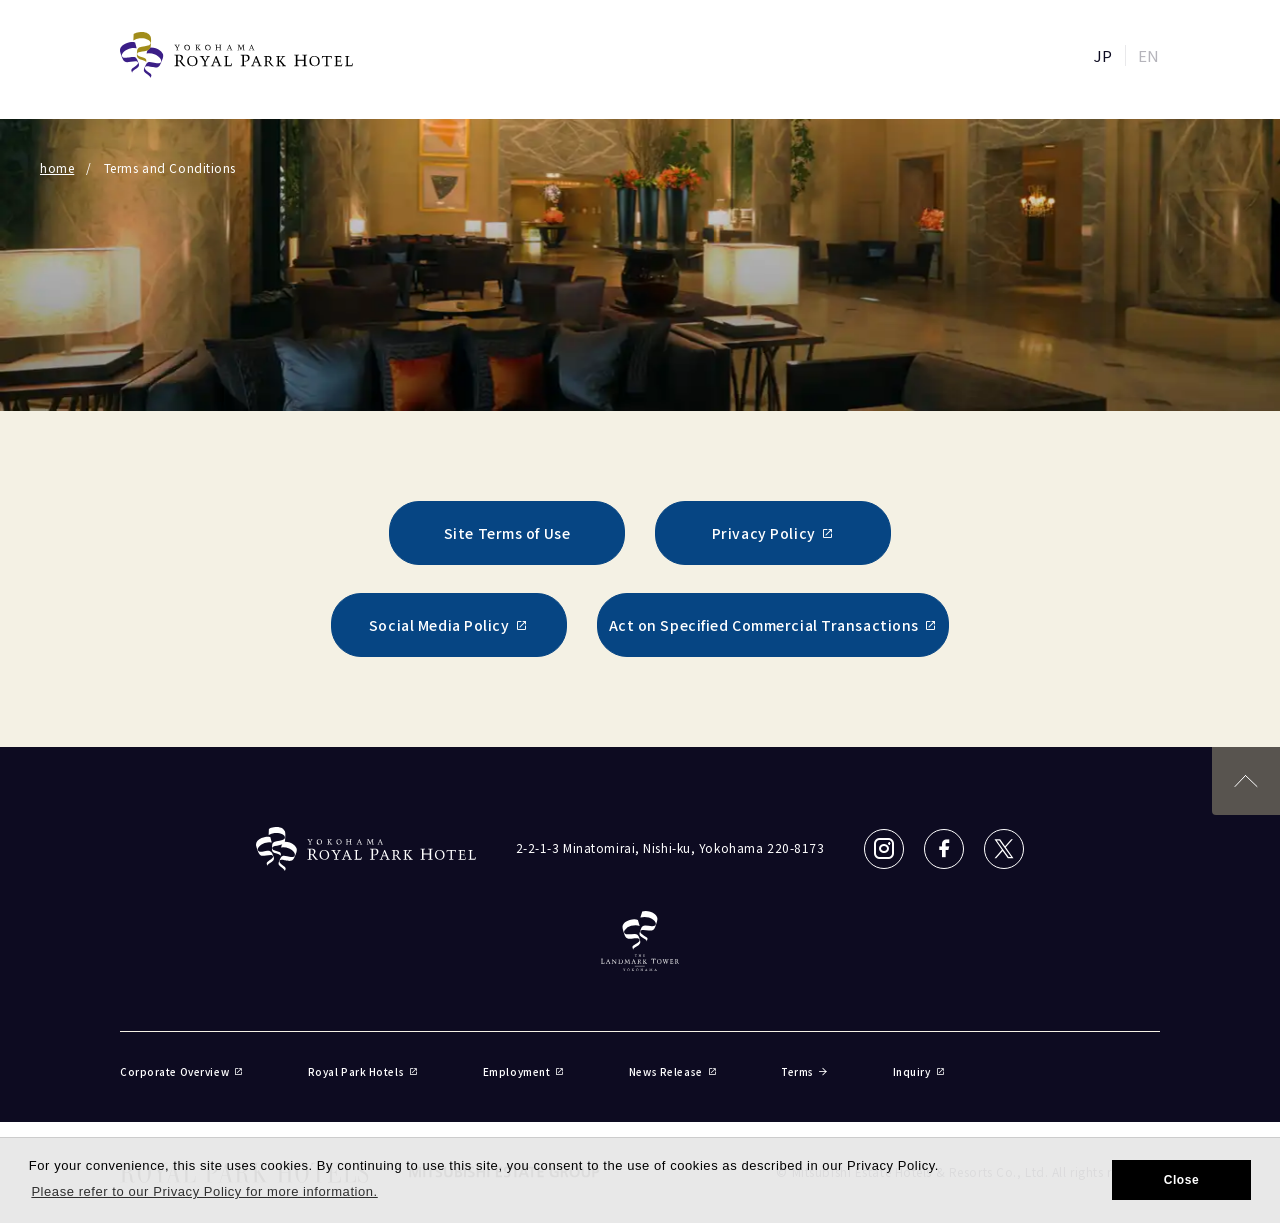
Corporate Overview (182, 1071)
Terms (804, 1071)
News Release (673, 1071)
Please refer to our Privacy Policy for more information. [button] (204, 1191)
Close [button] (1181, 1180)
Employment (524, 1071)
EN (1149, 55)
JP (1103, 55)
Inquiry (919, 1071)
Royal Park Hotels (363, 1071)
